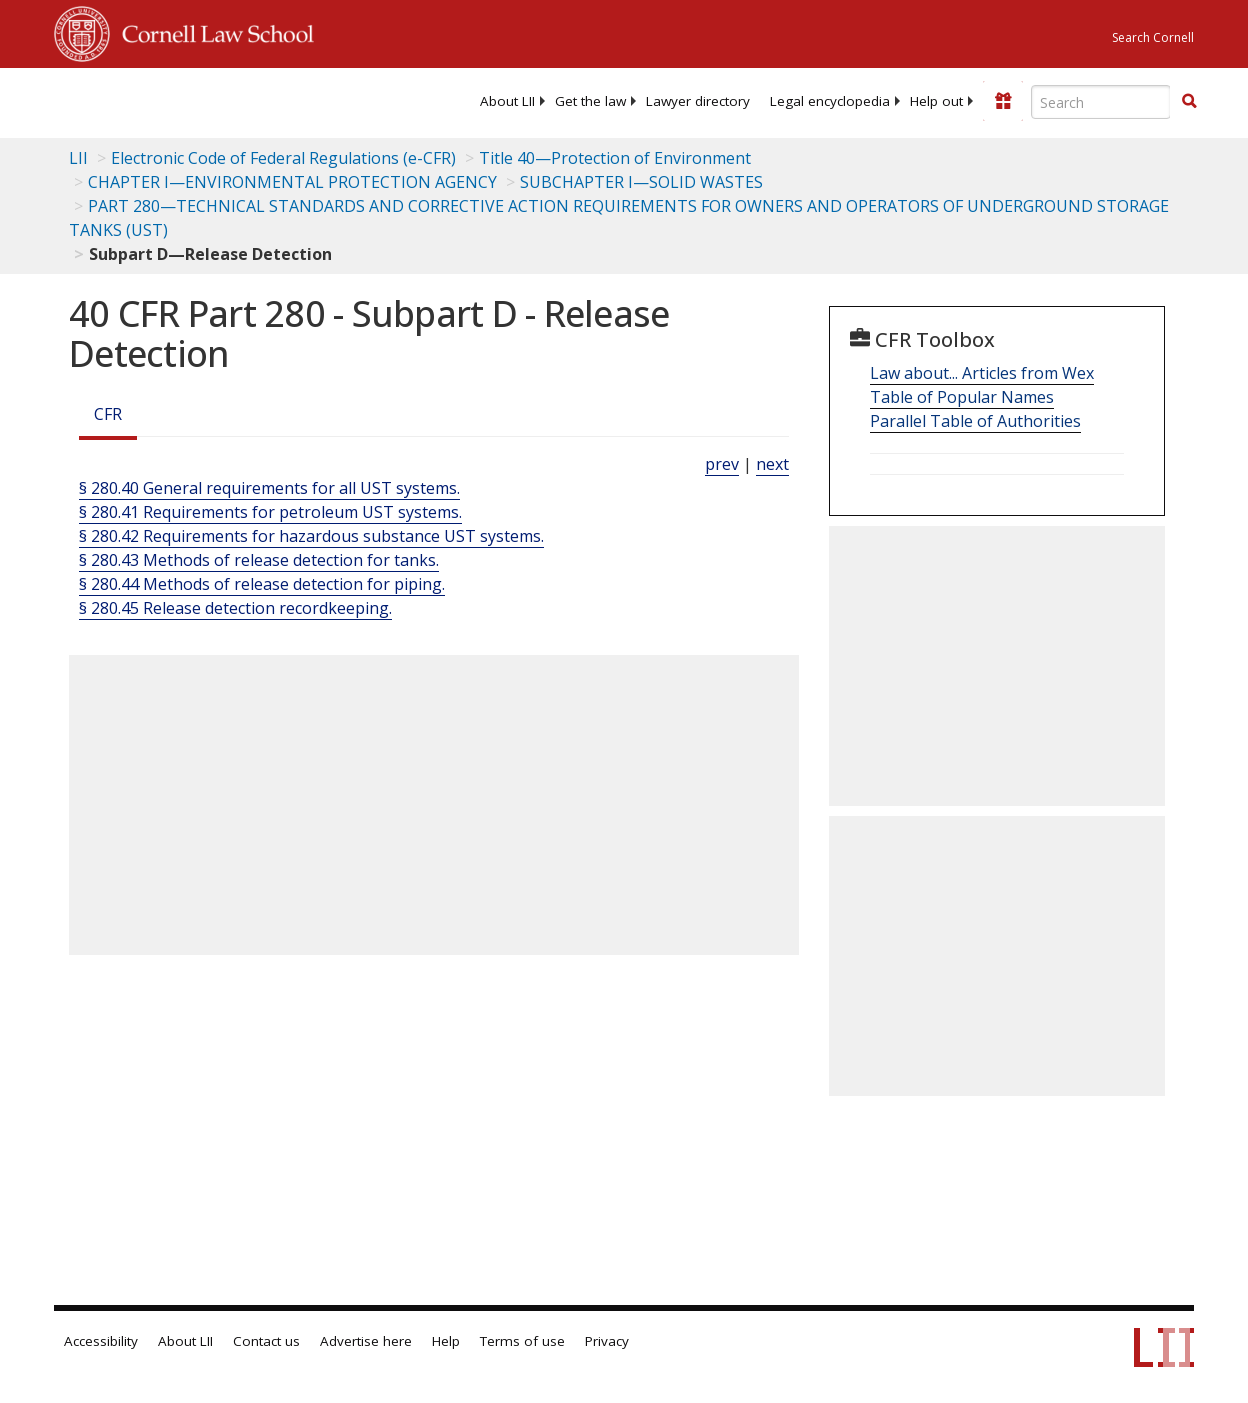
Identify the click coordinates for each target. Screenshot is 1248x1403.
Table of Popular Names (962, 397)
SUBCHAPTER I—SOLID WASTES (641, 182)
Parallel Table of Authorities (975, 421)
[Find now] (1189, 102)
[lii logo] (132, 100)
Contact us (266, 1341)
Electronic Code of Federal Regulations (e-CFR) (283, 158)
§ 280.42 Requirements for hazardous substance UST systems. (311, 536)
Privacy (607, 1341)
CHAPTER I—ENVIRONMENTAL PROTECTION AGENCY (292, 182)
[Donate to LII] (1003, 101)
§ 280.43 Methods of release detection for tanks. (259, 560)
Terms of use (522, 1341)
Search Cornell (1153, 37)
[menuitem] (507, 101)
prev (722, 464)
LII (78, 158)
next (772, 464)
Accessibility (101, 1341)
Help (446, 1341)
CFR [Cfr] (108, 414)
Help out (936, 101)
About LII (507, 101)
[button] (1189, 101)
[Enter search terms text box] (1101, 102)
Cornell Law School (212, 31)
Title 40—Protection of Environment (615, 158)
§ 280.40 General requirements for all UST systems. (269, 488)
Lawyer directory (698, 101)
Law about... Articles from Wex (982, 373)
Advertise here (366, 1341)
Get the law (590, 101)
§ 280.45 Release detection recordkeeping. (235, 608)
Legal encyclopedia (830, 101)
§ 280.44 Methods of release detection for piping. (262, 584)
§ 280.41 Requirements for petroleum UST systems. (270, 512)
